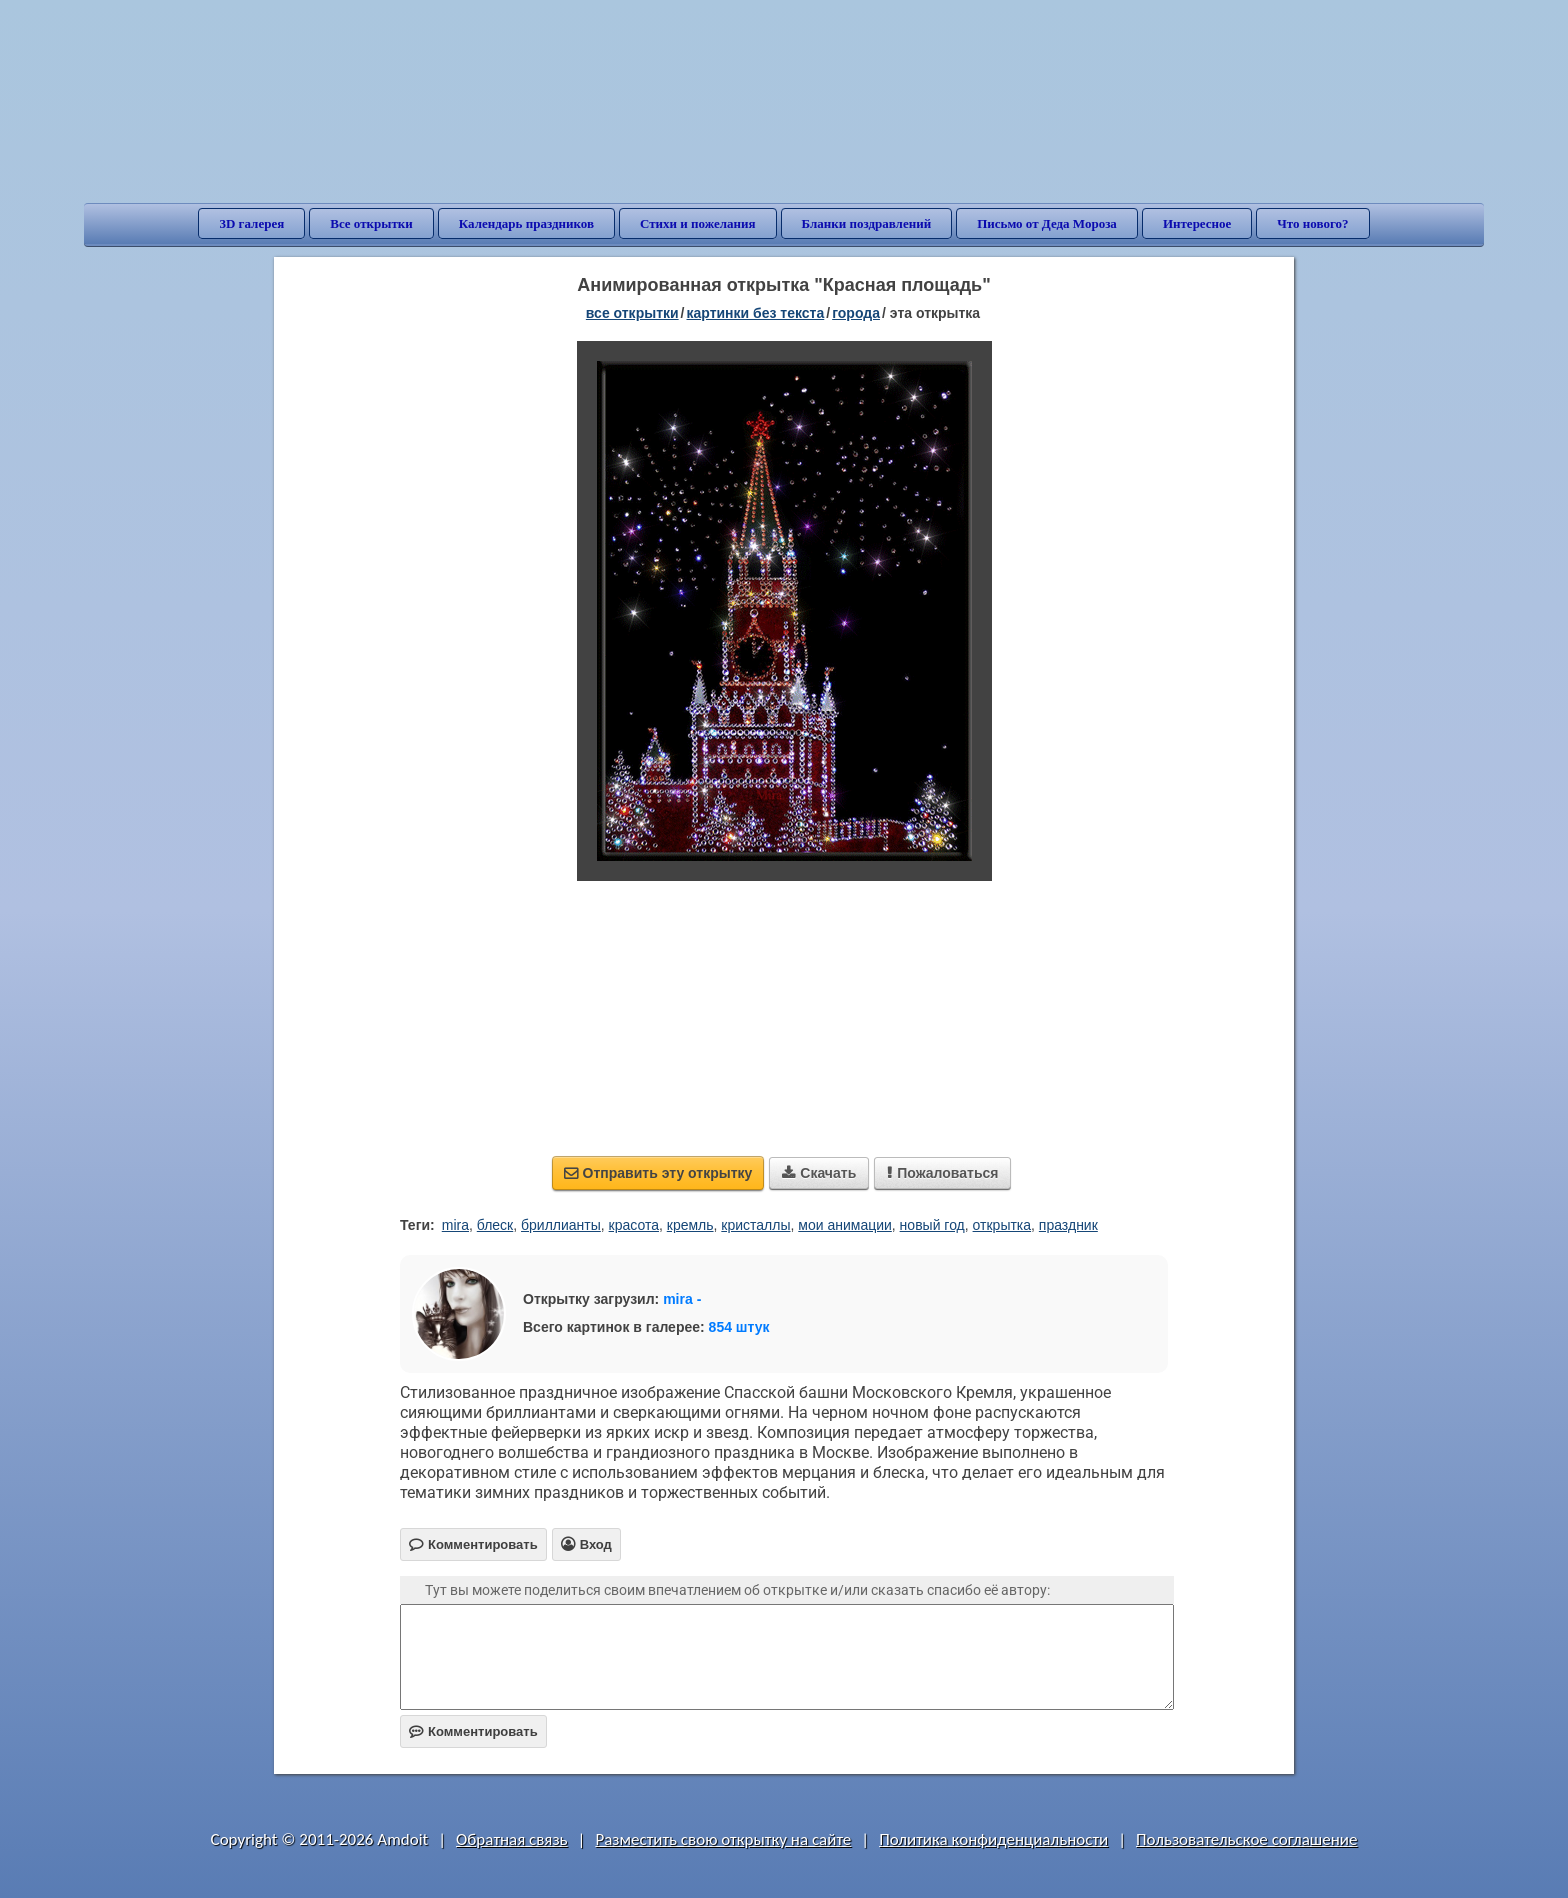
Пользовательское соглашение (1246, 1839)
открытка (1002, 1225)
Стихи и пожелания (698, 223)
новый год (932, 1225)
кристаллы (755, 1225)
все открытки (632, 313)
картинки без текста (756, 313)
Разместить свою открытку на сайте (723, 1839)
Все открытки (371, 223)
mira (455, 1225)
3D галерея (251, 223)
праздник (1068, 1225)
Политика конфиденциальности (993, 1839)
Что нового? (1312, 223)
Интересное (1197, 223)
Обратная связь (512, 1839)
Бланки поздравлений (867, 223)
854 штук (739, 1327)
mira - (682, 1299)
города (856, 313)
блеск (495, 1225)
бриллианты (561, 1225)
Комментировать (473, 1731)
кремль (690, 1225)
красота (634, 1225)
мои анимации (845, 1225)
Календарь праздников (526, 223)
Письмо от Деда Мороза (1047, 223)
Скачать (819, 1173)
